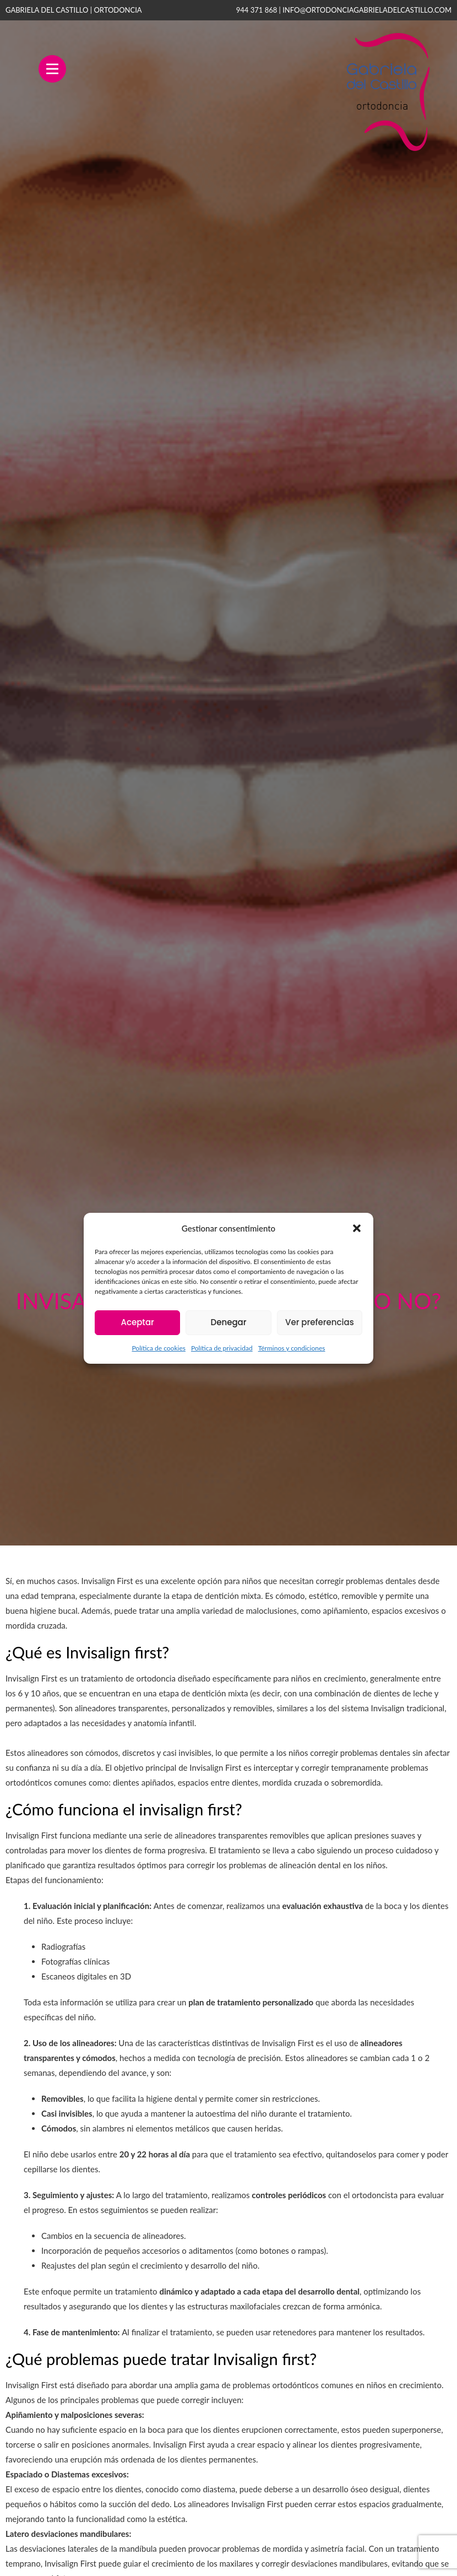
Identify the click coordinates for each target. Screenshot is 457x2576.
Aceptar (137, 1322)
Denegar (229, 1322)
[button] (356, 1228)
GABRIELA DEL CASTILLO (74, 10)
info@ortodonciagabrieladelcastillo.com (366, 10)
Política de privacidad (222, 1348)
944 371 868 (257, 10)
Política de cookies (158, 1348)
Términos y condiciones (291, 1348)
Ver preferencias (319, 1322)
